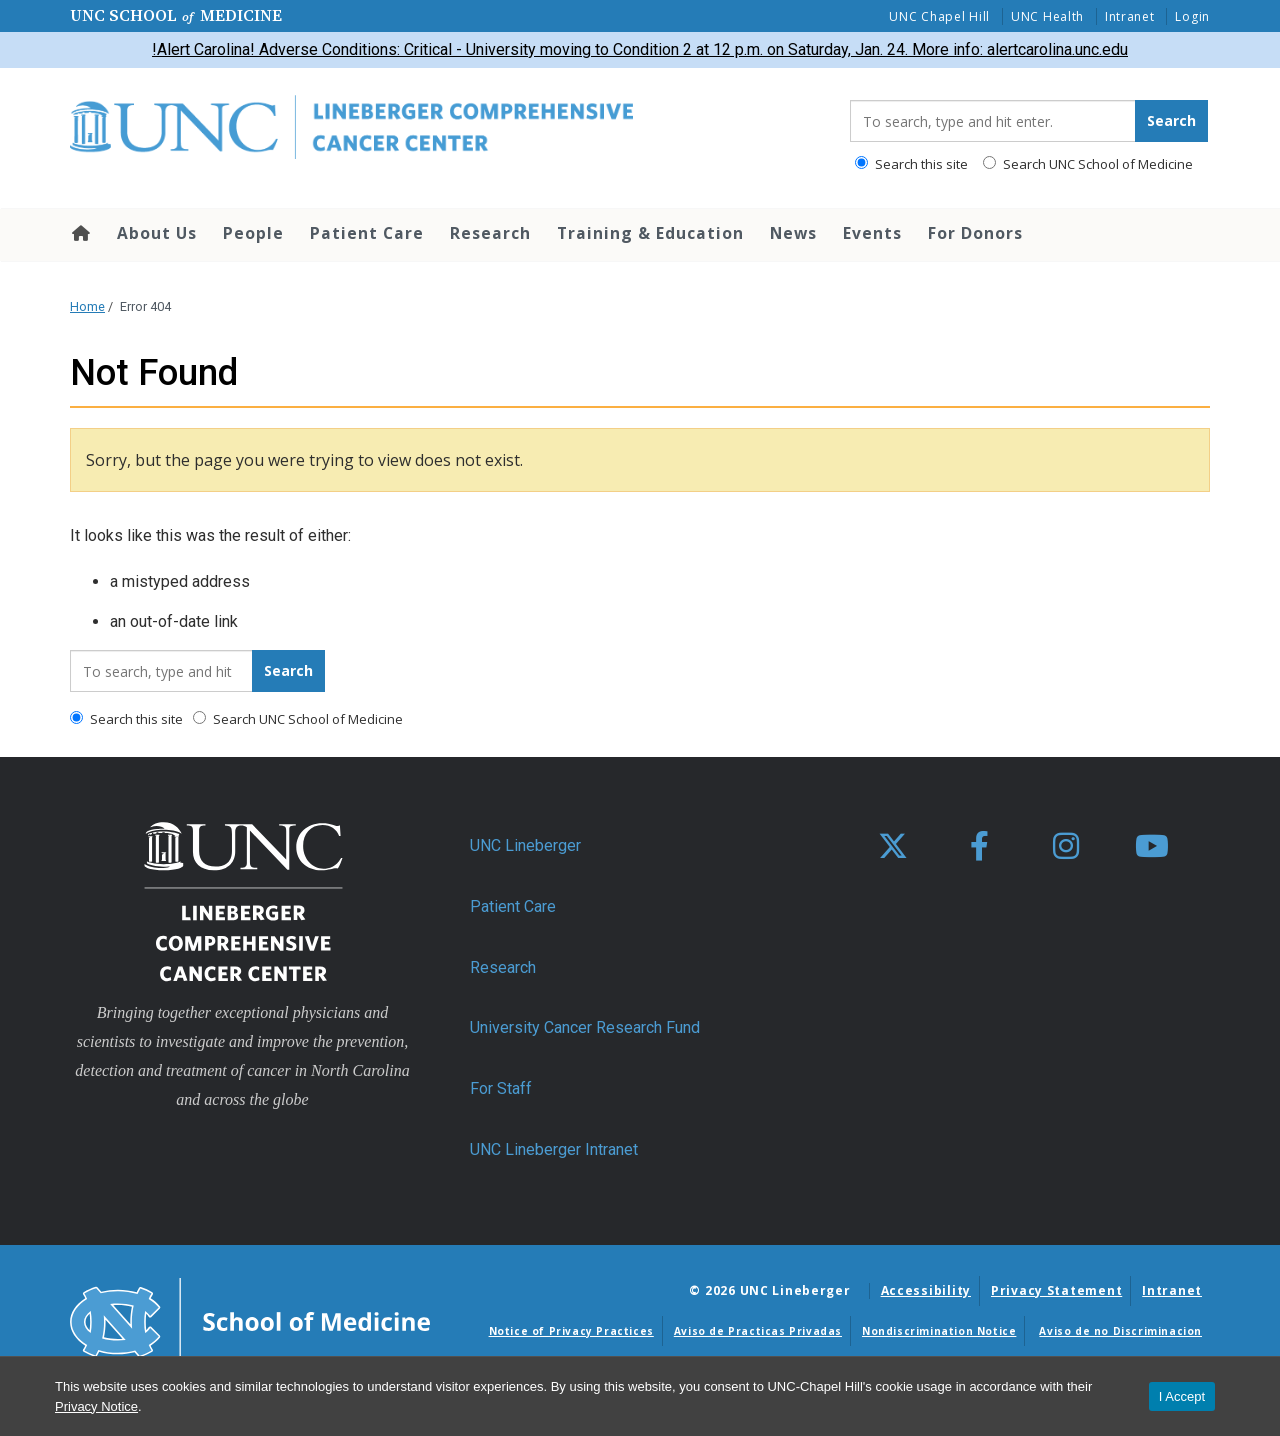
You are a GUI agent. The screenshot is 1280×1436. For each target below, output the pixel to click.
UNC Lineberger (525, 845)
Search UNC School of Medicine (1088, 164)
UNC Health (1047, 16)
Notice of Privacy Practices (571, 1331)
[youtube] (1152, 847)
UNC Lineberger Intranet (554, 1149)
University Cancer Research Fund (585, 1027)
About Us (157, 233)
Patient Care (367, 233)
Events (872, 233)
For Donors (975, 233)
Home (79, 233)
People (253, 233)
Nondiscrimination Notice (939, 1331)
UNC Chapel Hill (939, 16)
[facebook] (979, 847)
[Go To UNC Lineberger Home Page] (445, 128)
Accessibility (926, 1290)
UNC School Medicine (176, 15)
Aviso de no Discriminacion (1120, 1331)
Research (490, 233)
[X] (893, 847)
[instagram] (1066, 847)
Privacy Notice (96, 1406)
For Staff (501, 1088)
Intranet (1130, 16)
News (793, 233)
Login (1192, 16)
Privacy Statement (1056, 1290)
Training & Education (650, 233)
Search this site (911, 164)
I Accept (1182, 1396)
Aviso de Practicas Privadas (758, 1331)
